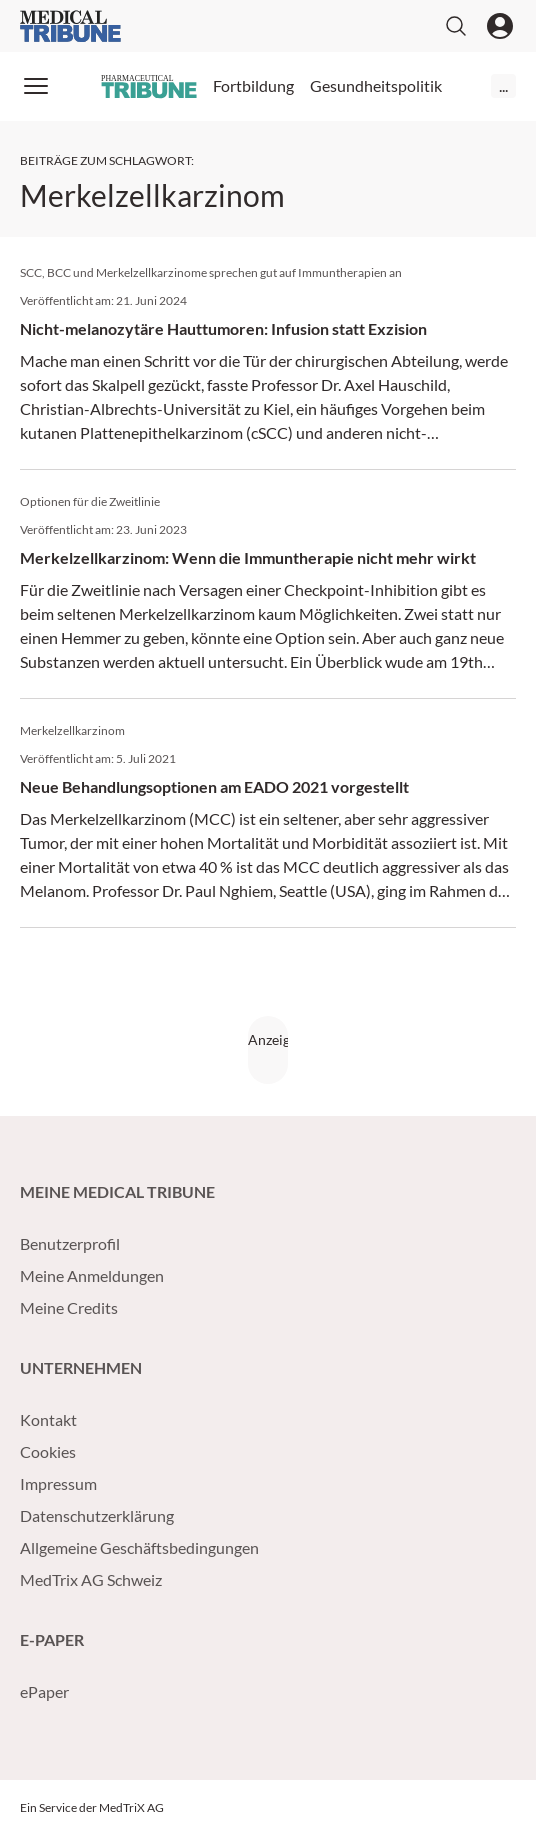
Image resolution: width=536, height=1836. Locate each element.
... (503, 85)
